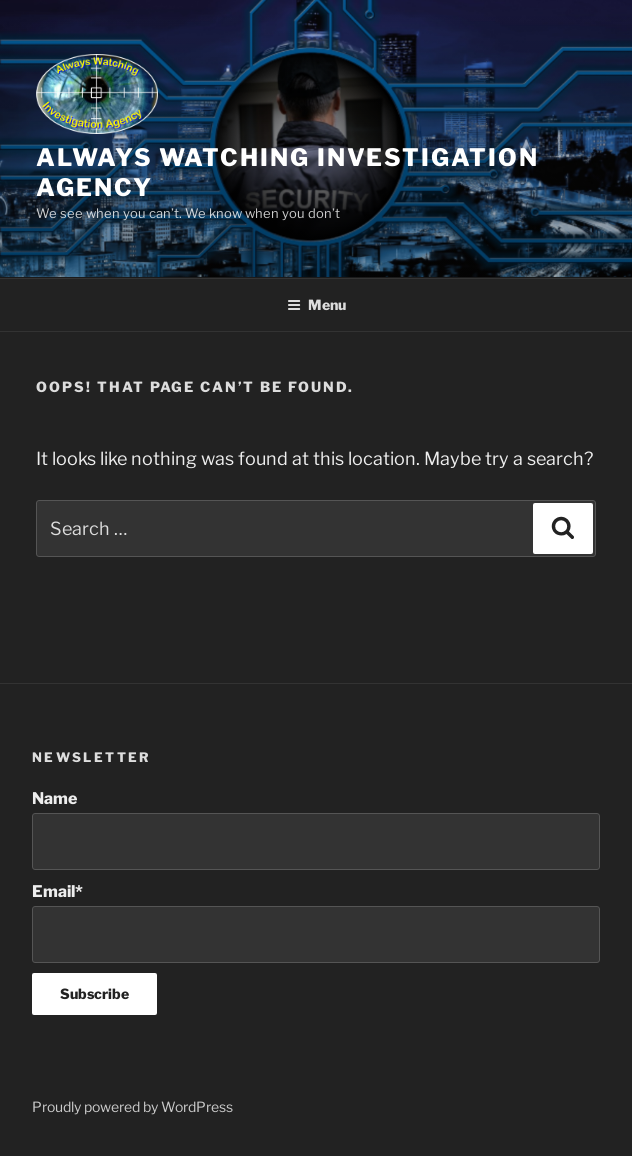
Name (316, 829)
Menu (316, 304)
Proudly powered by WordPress (132, 1106)
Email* (316, 922)
